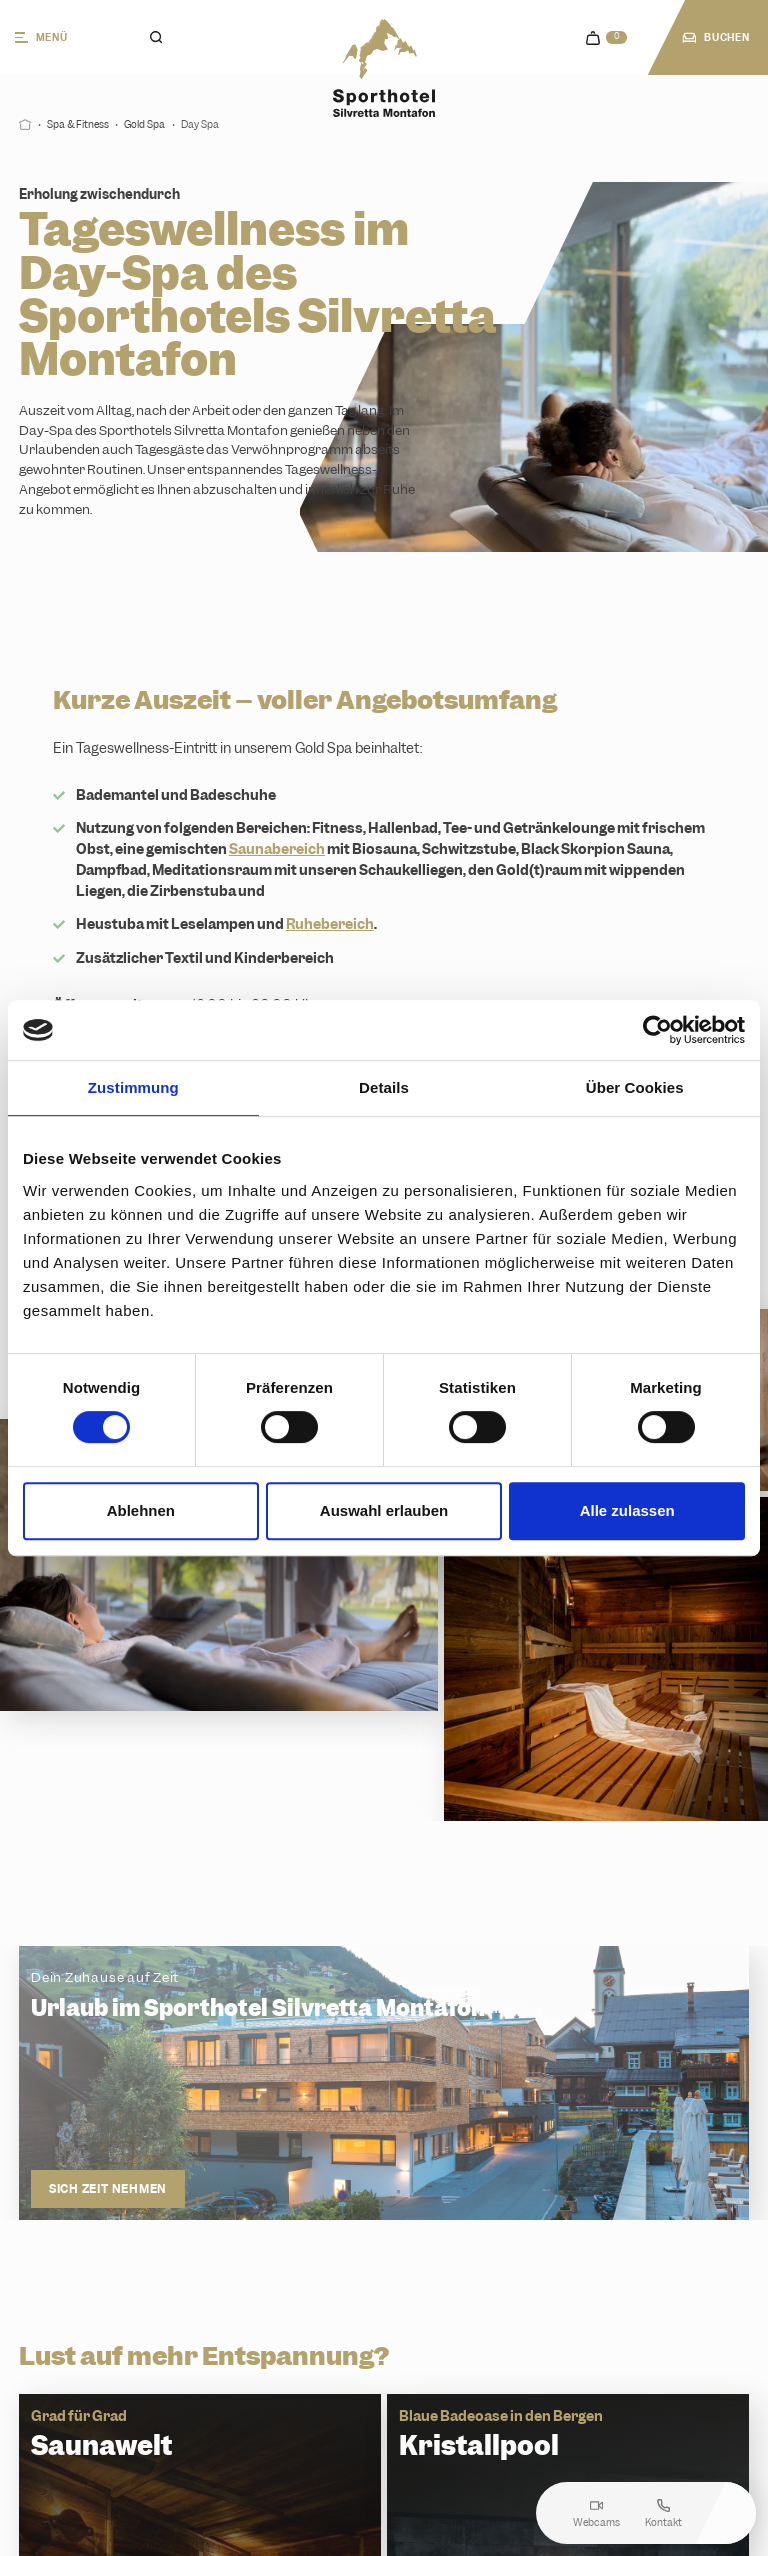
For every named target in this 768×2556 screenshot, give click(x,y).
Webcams (596, 2513)
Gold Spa (144, 124)
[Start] (25, 124)
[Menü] (60, 37)
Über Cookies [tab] (635, 1087)
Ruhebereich (330, 924)
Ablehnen (141, 1510)
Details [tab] (384, 1087)
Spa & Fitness (78, 124)
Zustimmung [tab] (133, 1087)
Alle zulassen (627, 1510)
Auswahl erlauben (384, 1510)
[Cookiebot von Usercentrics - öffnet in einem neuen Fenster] (657, 1030)
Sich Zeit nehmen (108, 2188)
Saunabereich (277, 849)
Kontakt (663, 2513)
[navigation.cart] (607, 38)
